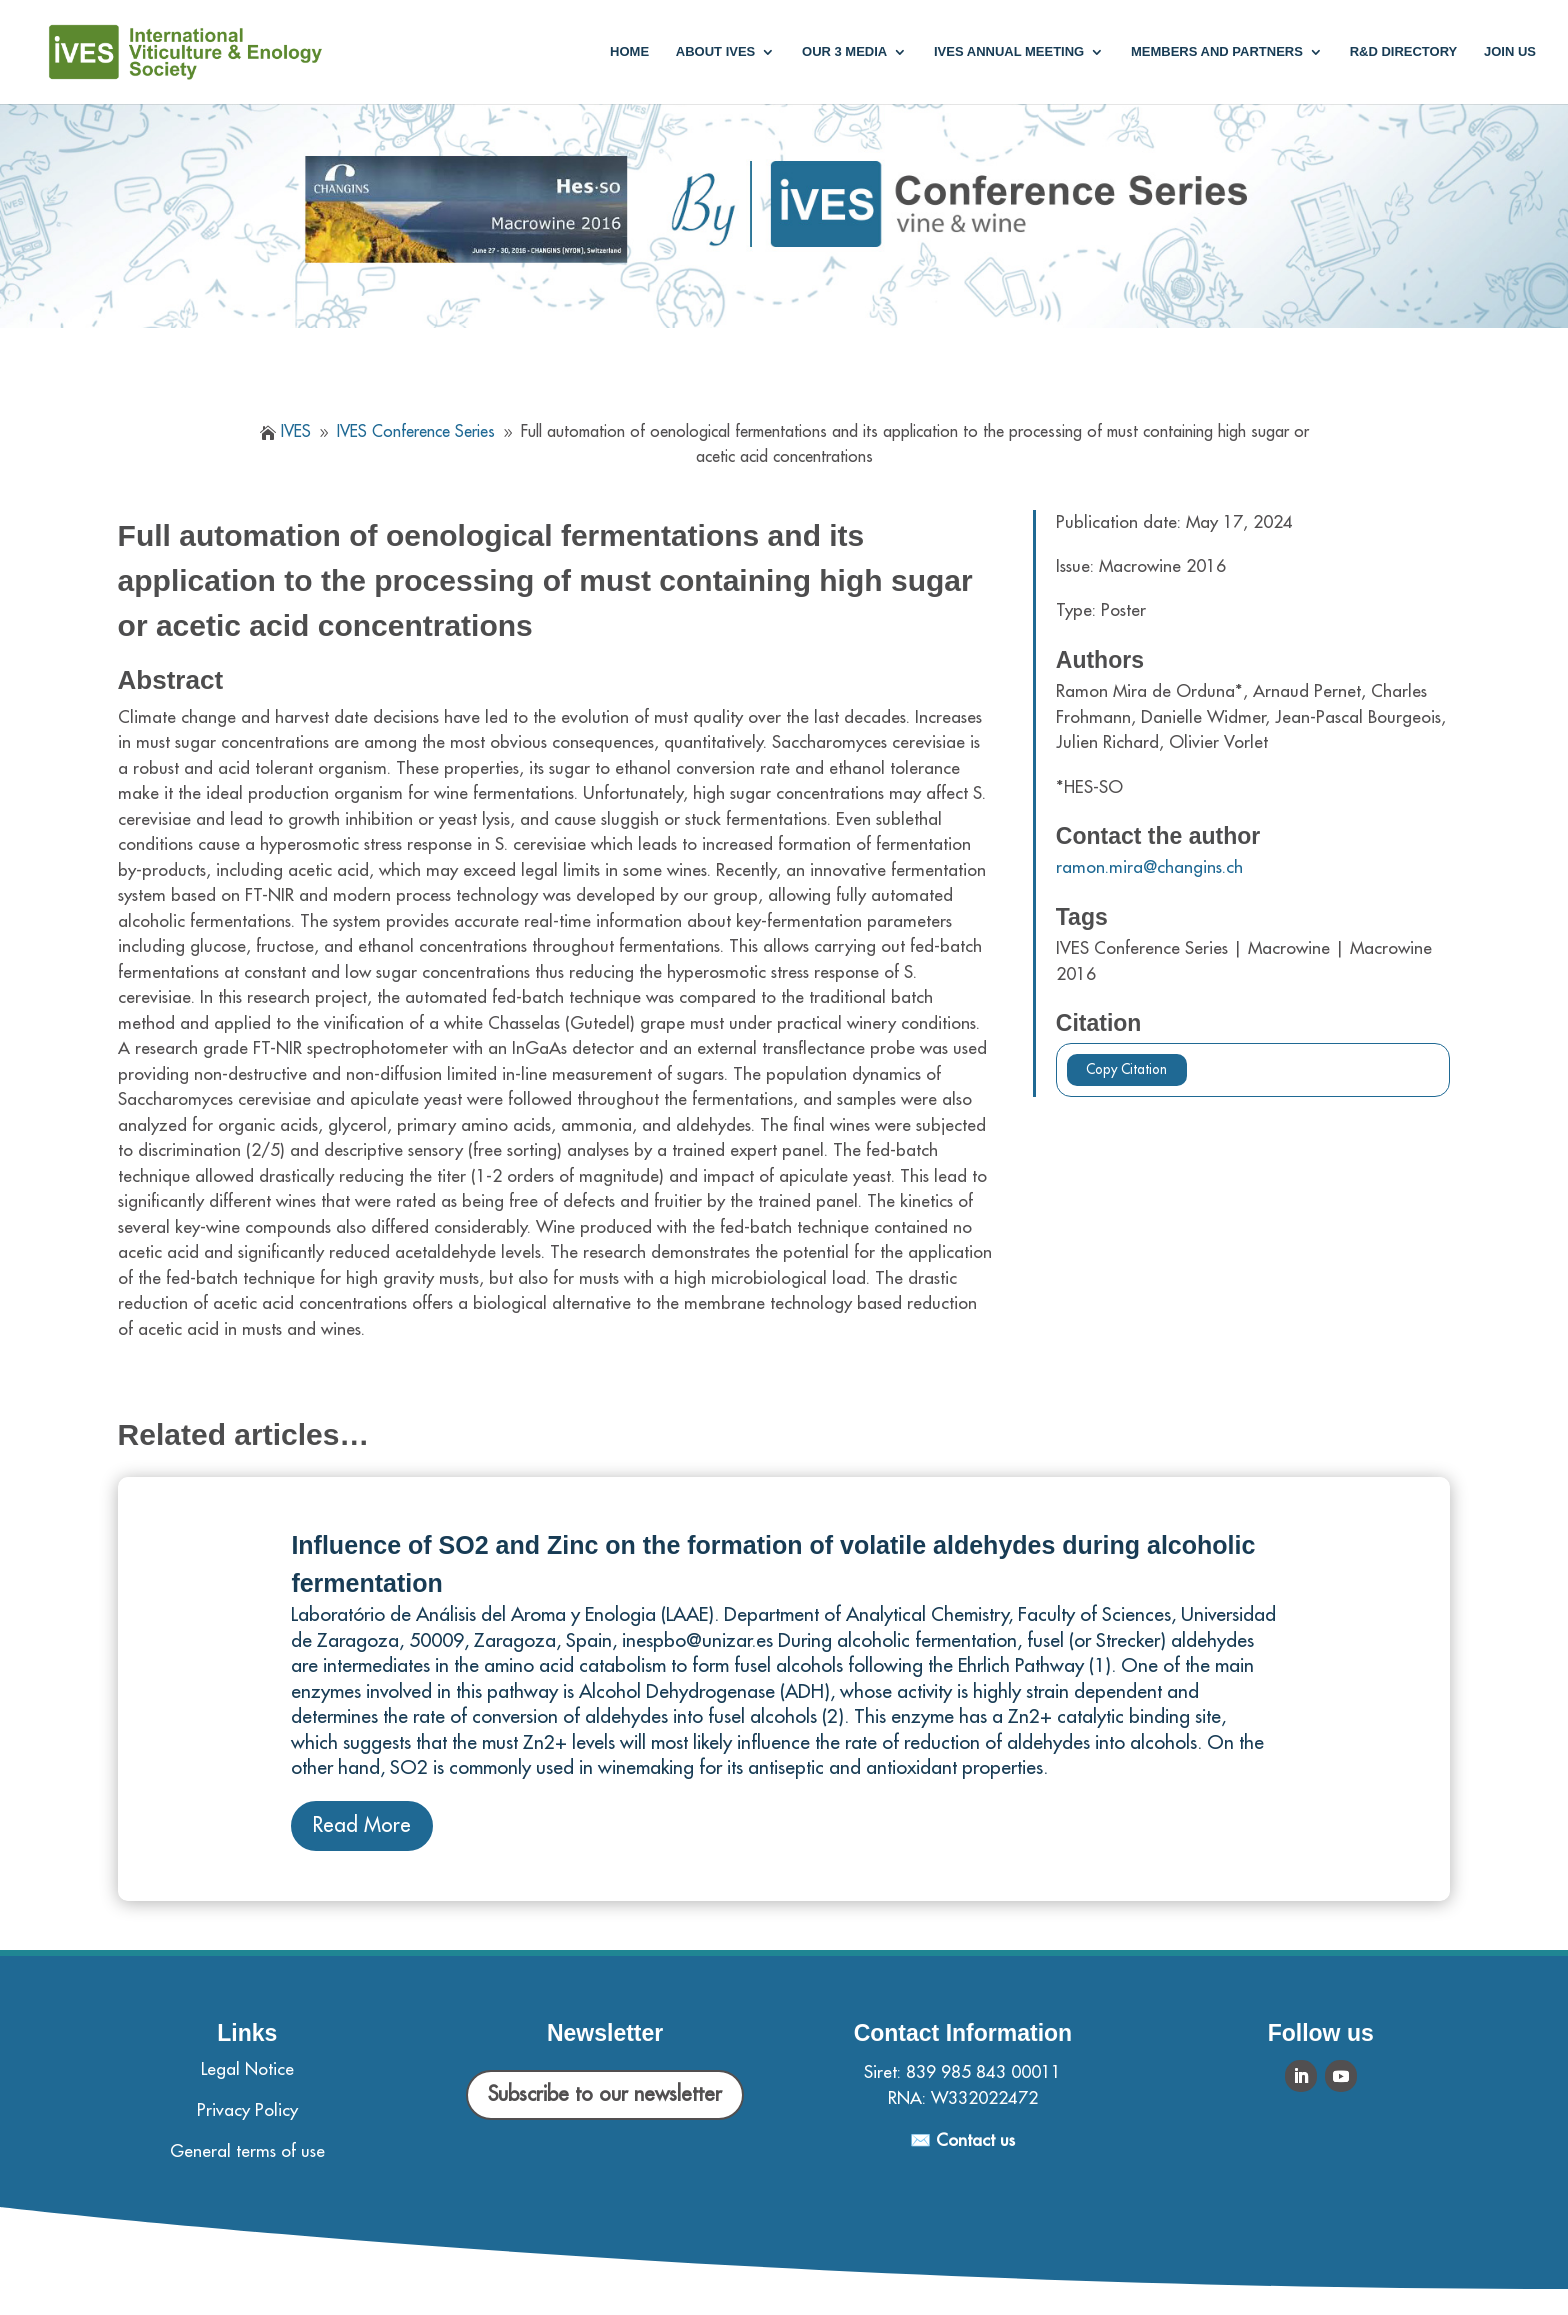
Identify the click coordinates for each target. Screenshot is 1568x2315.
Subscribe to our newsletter (605, 2094)
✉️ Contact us (962, 2140)
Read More (362, 1825)
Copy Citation (1126, 1069)
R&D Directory (1404, 52)
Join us (1510, 52)
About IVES (715, 52)
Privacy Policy (247, 2110)
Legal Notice (247, 2069)
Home (629, 52)
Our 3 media (844, 52)
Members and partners (1217, 52)
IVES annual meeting (1009, 52)
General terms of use (247, 2151)
